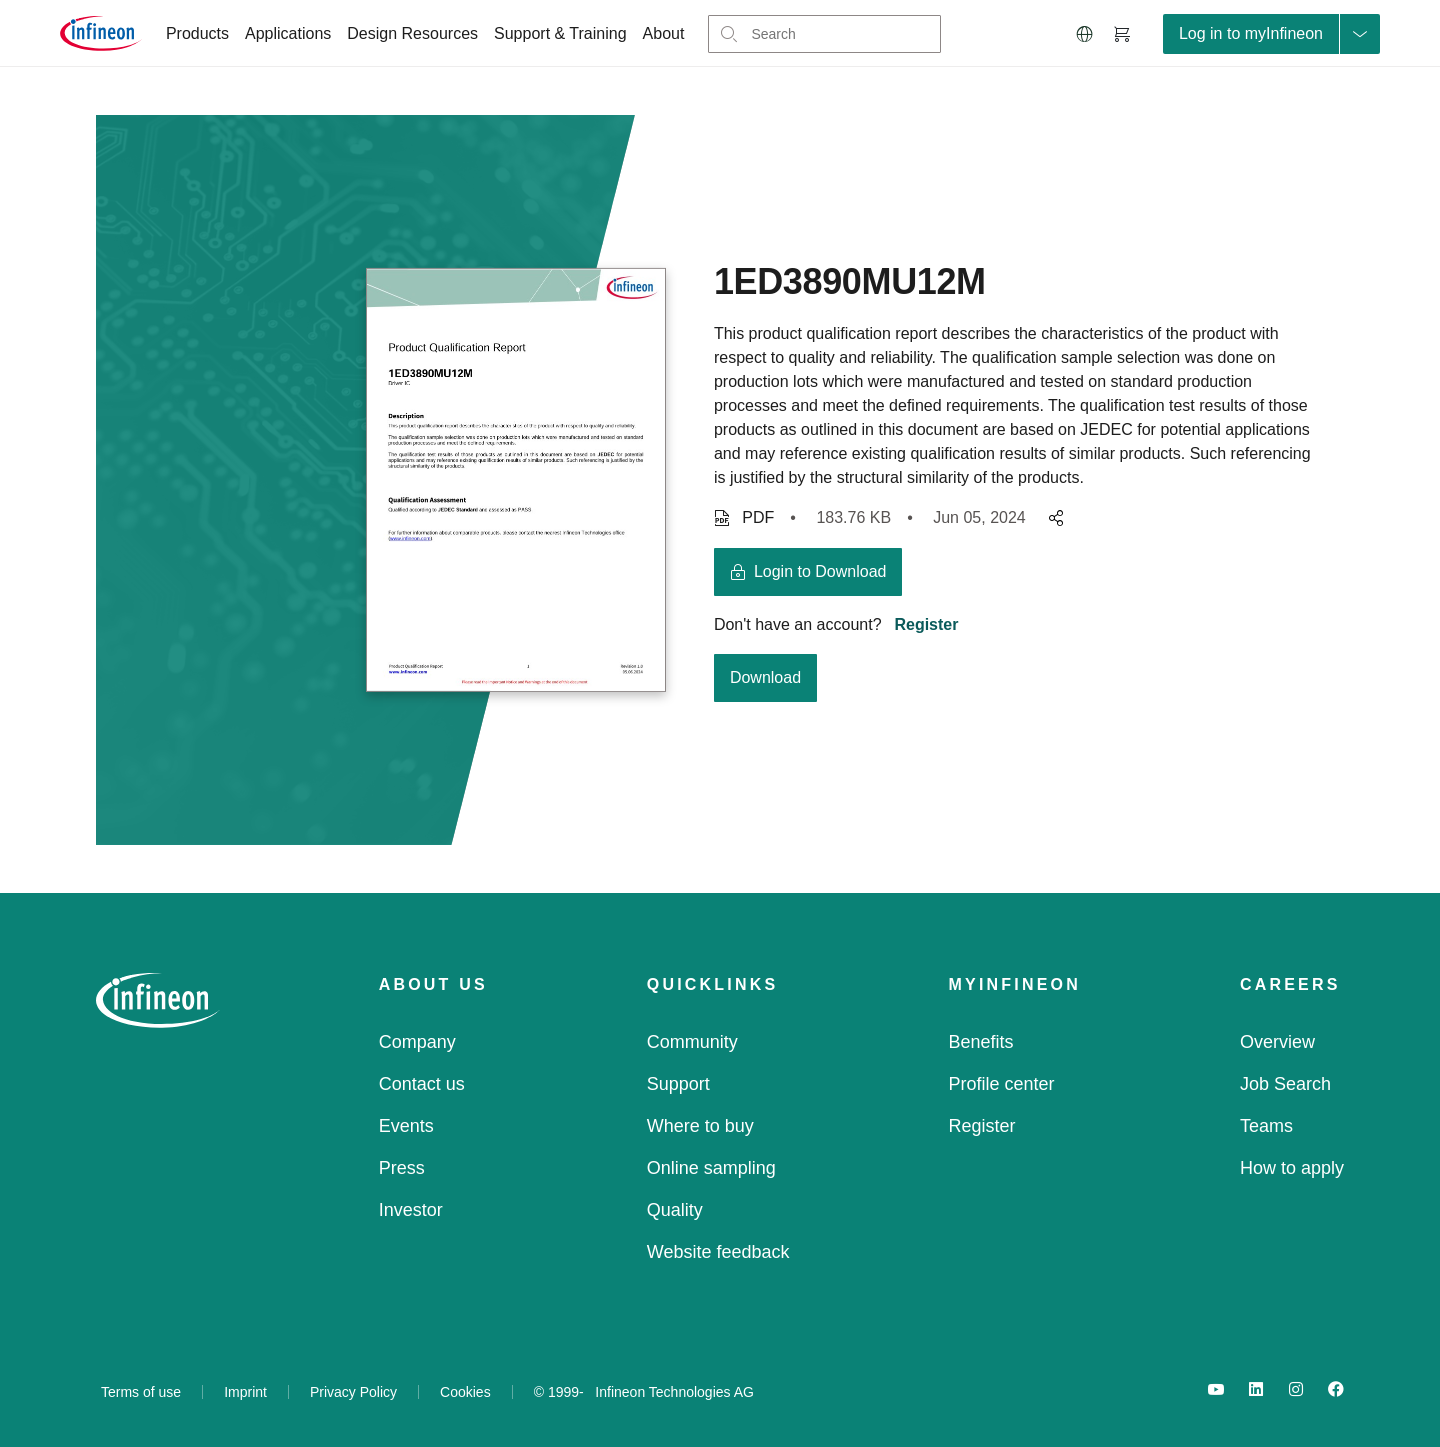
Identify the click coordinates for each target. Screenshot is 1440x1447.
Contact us (422, 1084)
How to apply (1292, 1168)
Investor (411, 1210)
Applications (288, 33)
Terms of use (141, 1392)
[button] (1085, 34)
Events (406, 1126)
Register (926, 624)
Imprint (245, 1392)
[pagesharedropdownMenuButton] (1053, 518)
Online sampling (711, 1168)
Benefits (981, 1042)
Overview (1277, 1042)
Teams (1266, 1126)
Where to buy (700, 1126)
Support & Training (560, 33)
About (664, 33)
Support (678, 1084)
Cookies (465, 1392)
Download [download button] (765, 677)
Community (692, 1042)
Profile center (1002, 1084)
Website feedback (718, 1252)
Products (197, 33)
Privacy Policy (353, 1392)
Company (417, 1042)
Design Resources (412, 33)
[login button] (808, 572)
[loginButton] (1271, 34)
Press (402, 1168)
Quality (675, 1210)
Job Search (1285, 1084)
